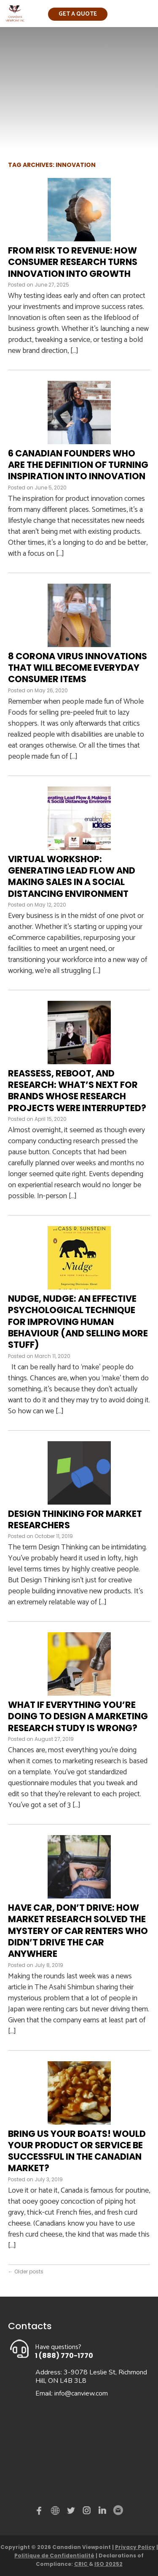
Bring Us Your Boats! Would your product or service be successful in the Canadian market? (77, 2151)
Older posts (25, 2271)
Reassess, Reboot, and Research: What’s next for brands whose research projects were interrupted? (77, 1090)
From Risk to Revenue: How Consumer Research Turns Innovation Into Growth (72, 262)
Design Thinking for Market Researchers (75, 1519)
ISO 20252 (108, 2564)
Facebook (40, 2512)
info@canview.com (81, 2393)
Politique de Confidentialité (54, 2555)
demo (56, 2510)
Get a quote (78, 14)
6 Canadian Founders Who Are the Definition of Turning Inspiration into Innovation (78, 465)
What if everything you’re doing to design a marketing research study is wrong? (78, 1716)
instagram (87, 2512)
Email (117, 2510)
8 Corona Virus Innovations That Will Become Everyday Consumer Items (77, 668)
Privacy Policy (135, 2547)
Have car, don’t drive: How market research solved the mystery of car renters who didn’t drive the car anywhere (78, 1930)
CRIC (81, 2564)
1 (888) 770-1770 (64, 2355)
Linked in (102, 2512)
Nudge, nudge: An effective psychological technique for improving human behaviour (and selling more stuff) (78, 1321)
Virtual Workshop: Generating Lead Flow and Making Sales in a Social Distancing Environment (71, 876)
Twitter (72, 2512)
